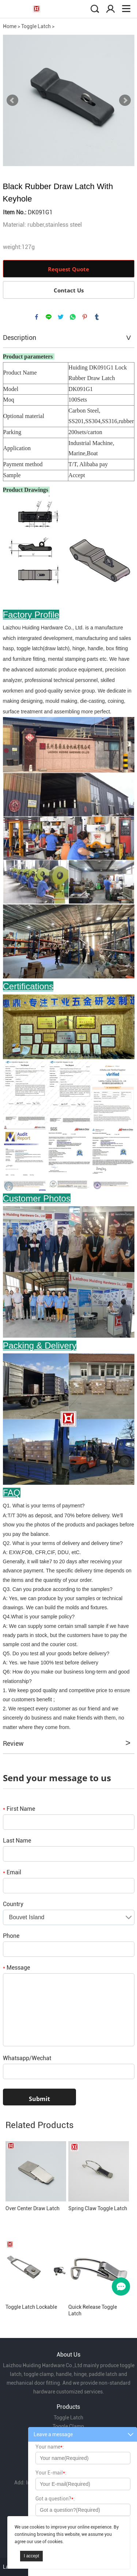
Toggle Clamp (68, 2426)
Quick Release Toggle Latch (92, 2310)
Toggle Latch (36, 26)
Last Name (17, 1840)
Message (16, 1967)
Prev (12, 100)
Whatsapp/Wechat (27, 2058)
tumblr (96, 317)
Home (9, 26)
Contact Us (69, 290)
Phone (11, 1935)
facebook (36, 317)
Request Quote (68, 269)
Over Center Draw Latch (32, 2208)
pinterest (84, 317)
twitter (60, 317)
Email (12, 1872)
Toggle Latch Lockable (31, 2307)
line (48, 317)
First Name (19, 1808)
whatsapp (72, 317)
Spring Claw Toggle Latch (97, 2208)
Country (13, 1904)
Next (125, 100)
